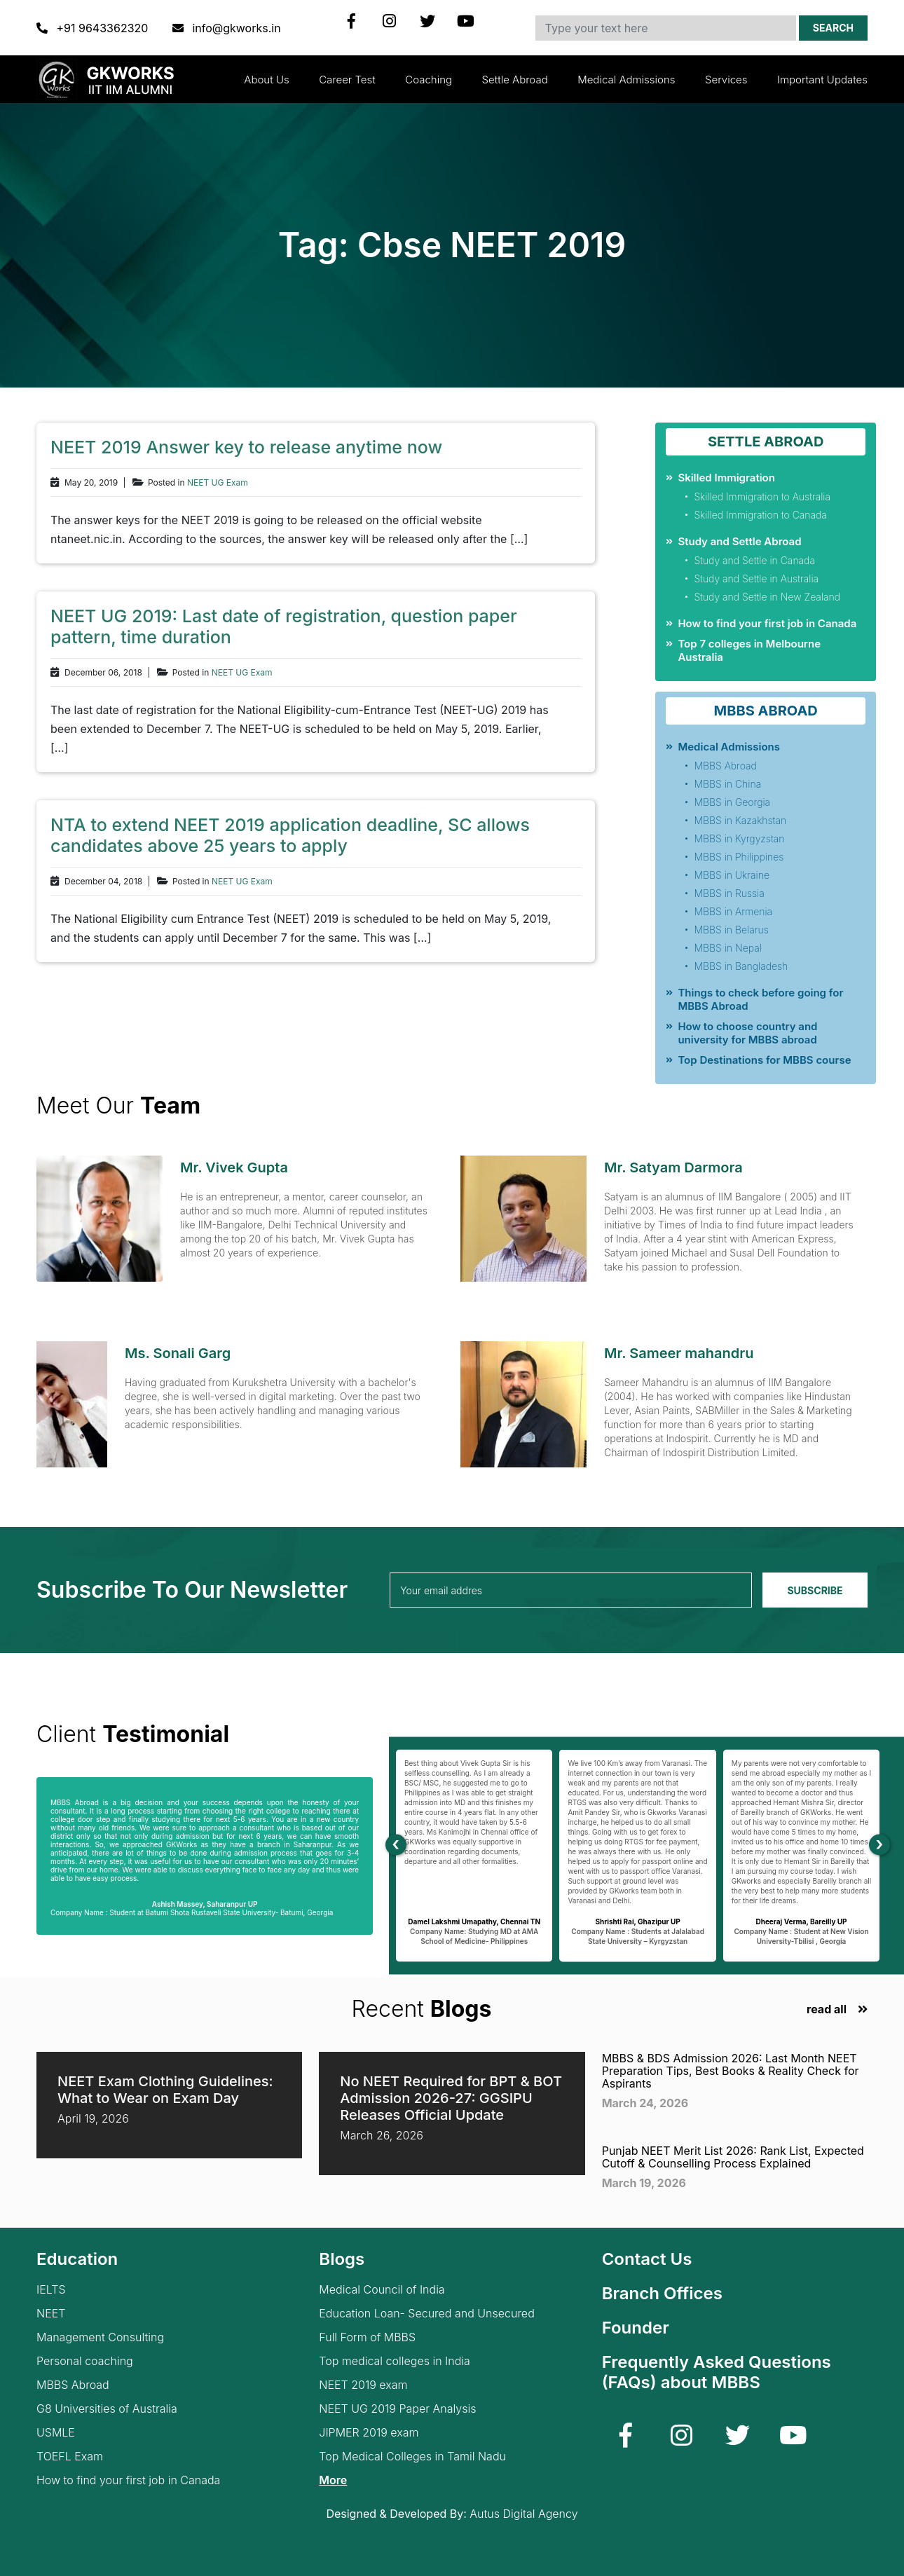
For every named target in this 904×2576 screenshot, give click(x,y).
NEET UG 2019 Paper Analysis (397, 2409)
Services (726, 79)
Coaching (428, 79)
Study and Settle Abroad (739, 541)
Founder (635, 2327)
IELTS (51, 2289)
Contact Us (647, 2259)
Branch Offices (662, 2293)
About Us (266, 79)
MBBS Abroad (725, 766)
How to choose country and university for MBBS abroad (747, 1033)
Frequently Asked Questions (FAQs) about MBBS (716, 2372)
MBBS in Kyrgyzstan (739, 838)
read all (827, 2009)
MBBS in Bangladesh (741, 966)
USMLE (55, 2432)
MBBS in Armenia (733, 911)
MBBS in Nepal (727, 948)
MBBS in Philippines (738, 857)
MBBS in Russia (729, 893)
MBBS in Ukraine (731, 875)
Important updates (822, 79)
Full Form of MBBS (367, 2337)
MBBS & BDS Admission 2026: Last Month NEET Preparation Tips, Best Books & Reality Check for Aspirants (730, 2070)
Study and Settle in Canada (754, 560)
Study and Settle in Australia (756, 578)
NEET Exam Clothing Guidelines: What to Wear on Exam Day (165, 2089)
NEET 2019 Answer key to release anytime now (246, 447)
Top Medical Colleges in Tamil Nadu (412, 2456)
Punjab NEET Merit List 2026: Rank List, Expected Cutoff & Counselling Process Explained (733, 2157)
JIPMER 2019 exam (368, 2432)
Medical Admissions (626, 79)
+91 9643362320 (93, 28)
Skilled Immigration (726, 477)
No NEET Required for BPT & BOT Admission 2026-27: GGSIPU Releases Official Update (451, 2098)
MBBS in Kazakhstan (740, 820)
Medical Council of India (381, 2289)
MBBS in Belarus (731, 930)
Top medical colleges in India (394, 2361)
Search (833, 28)
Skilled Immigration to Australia (762, 496)
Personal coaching (84, 2361)
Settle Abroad (515, 79)
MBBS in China (727, 784)
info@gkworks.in (226, 28)
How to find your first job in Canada (767, 623)
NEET (50, 2313)
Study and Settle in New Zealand (767, 597)
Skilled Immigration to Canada (760, 515)
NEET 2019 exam (363, 2385)
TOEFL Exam (69, 2456)
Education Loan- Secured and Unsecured (426, 2313)
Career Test (347, 79)
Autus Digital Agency (523, 2514)
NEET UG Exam (217, 483)
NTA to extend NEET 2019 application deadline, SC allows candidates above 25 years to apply (290, 835)
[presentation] (395, 1845)
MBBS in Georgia (732, 802)
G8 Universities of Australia (106, 2409)
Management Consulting (100, 2337)
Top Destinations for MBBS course (764, 1060)
